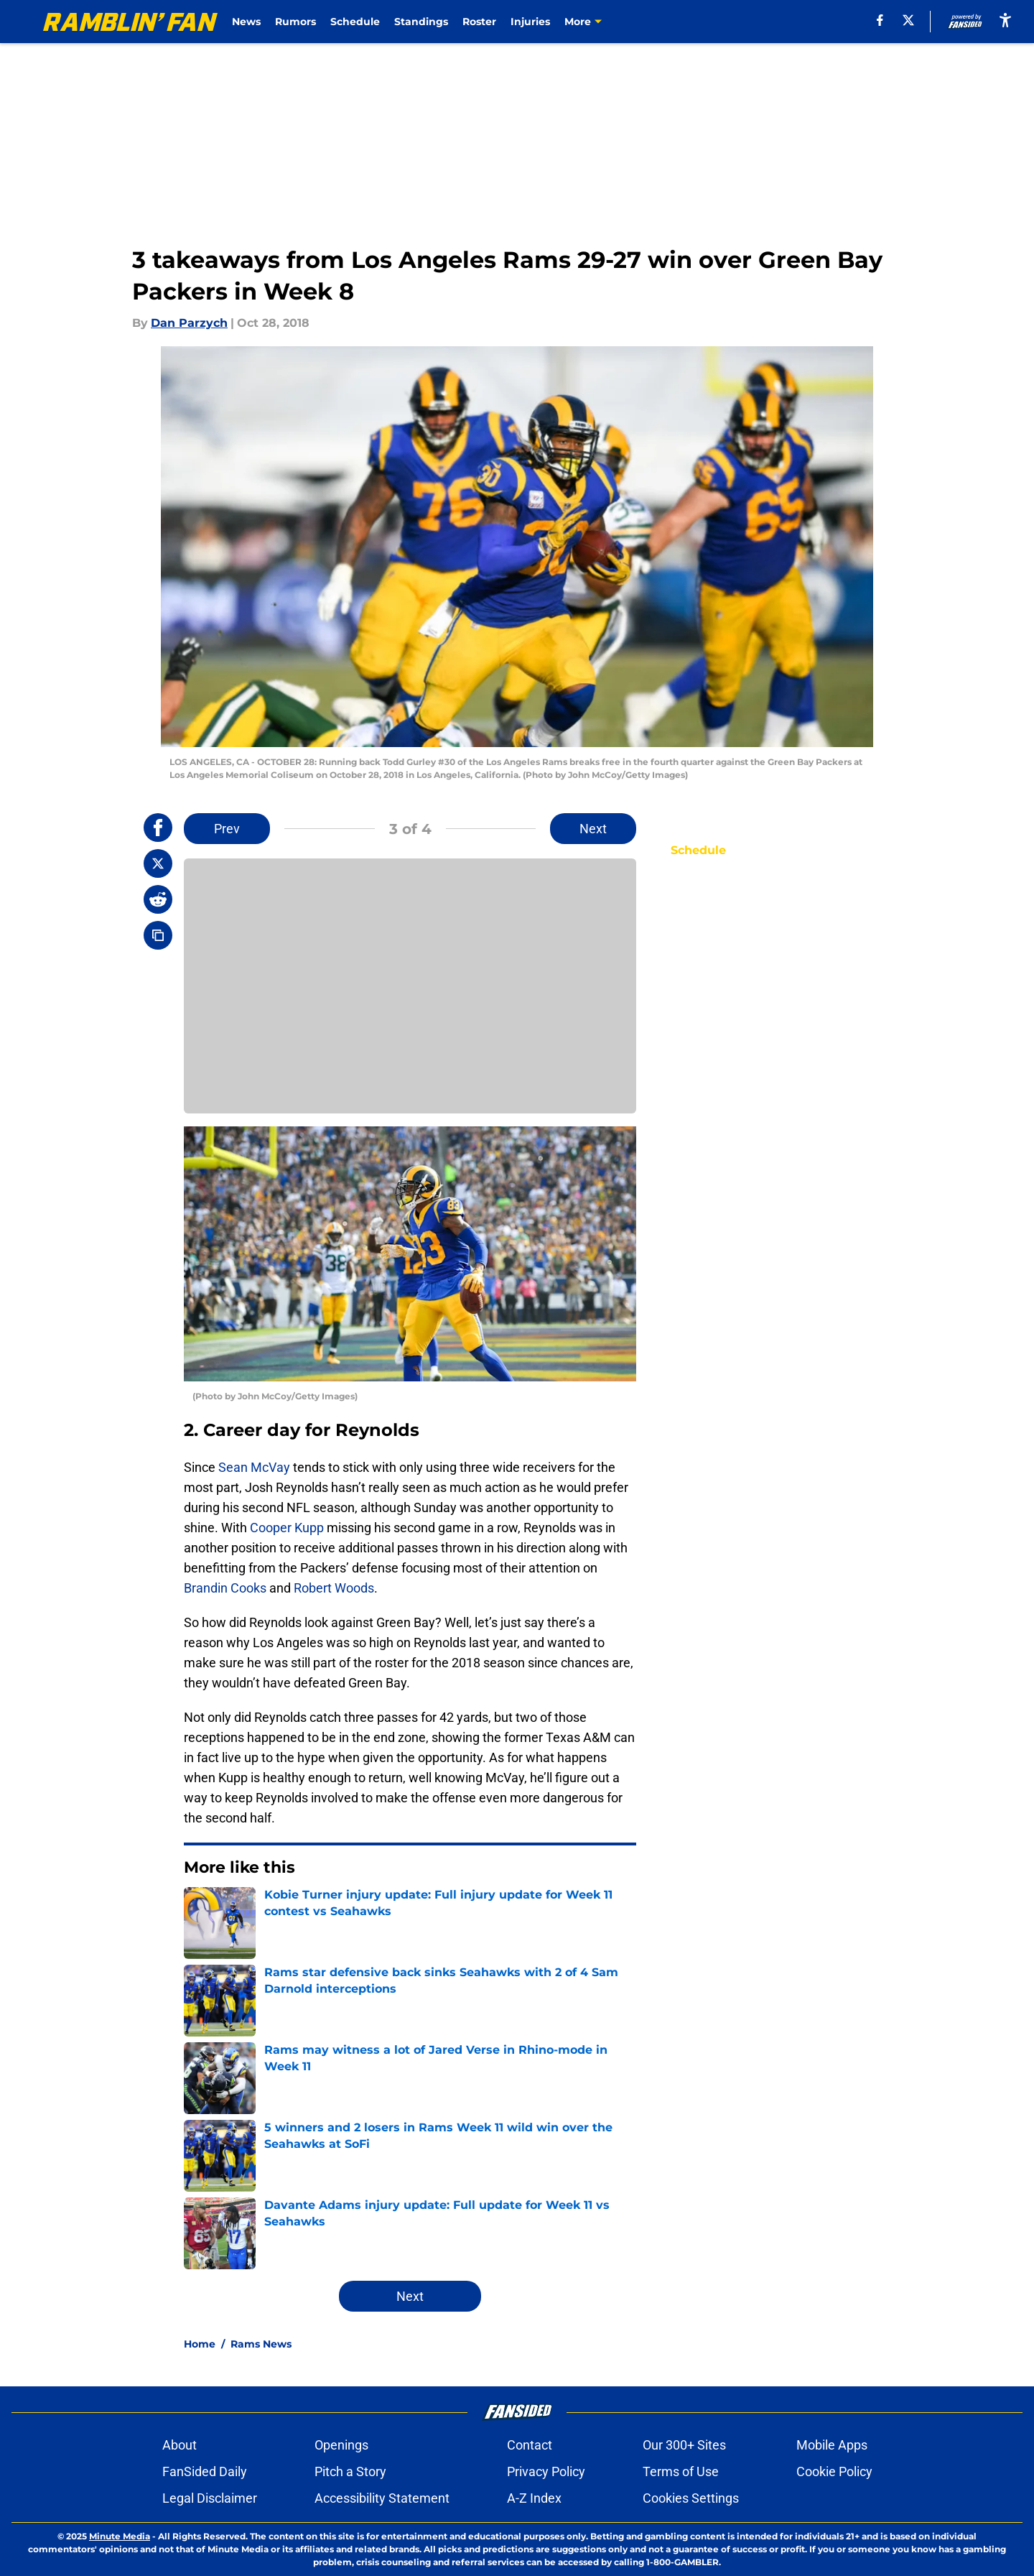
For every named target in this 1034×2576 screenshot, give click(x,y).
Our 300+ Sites (684, 2444)
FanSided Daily (204, 2471)
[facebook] (880, 20)
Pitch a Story (350, 2471)
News (246, 21)
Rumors (295, 21)
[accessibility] (1005, 19)
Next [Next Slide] (593, 828)
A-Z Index (534, 2498)
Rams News (261, 2344)
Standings (421, 21)
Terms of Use (681, 2471)
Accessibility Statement (382, 2498)
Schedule (355, 21)
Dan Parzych (189, 323)
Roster (479, 21)
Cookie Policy (834, 2471)
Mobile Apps (831, 2444)
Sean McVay (254, 1467)
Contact (529, 2444)
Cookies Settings (691, 2498)
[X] (908, 20)
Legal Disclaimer (209, 2498)
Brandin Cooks (225, 1587)
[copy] (158, 935)
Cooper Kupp (287, 1527)
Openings (341, 2444)
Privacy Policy (546, 2471)
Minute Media (119, 2536)
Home (199, 2344)
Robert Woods (334, 1587)
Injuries (530, 21)
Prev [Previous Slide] (227, 828)
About (179, 2444)
